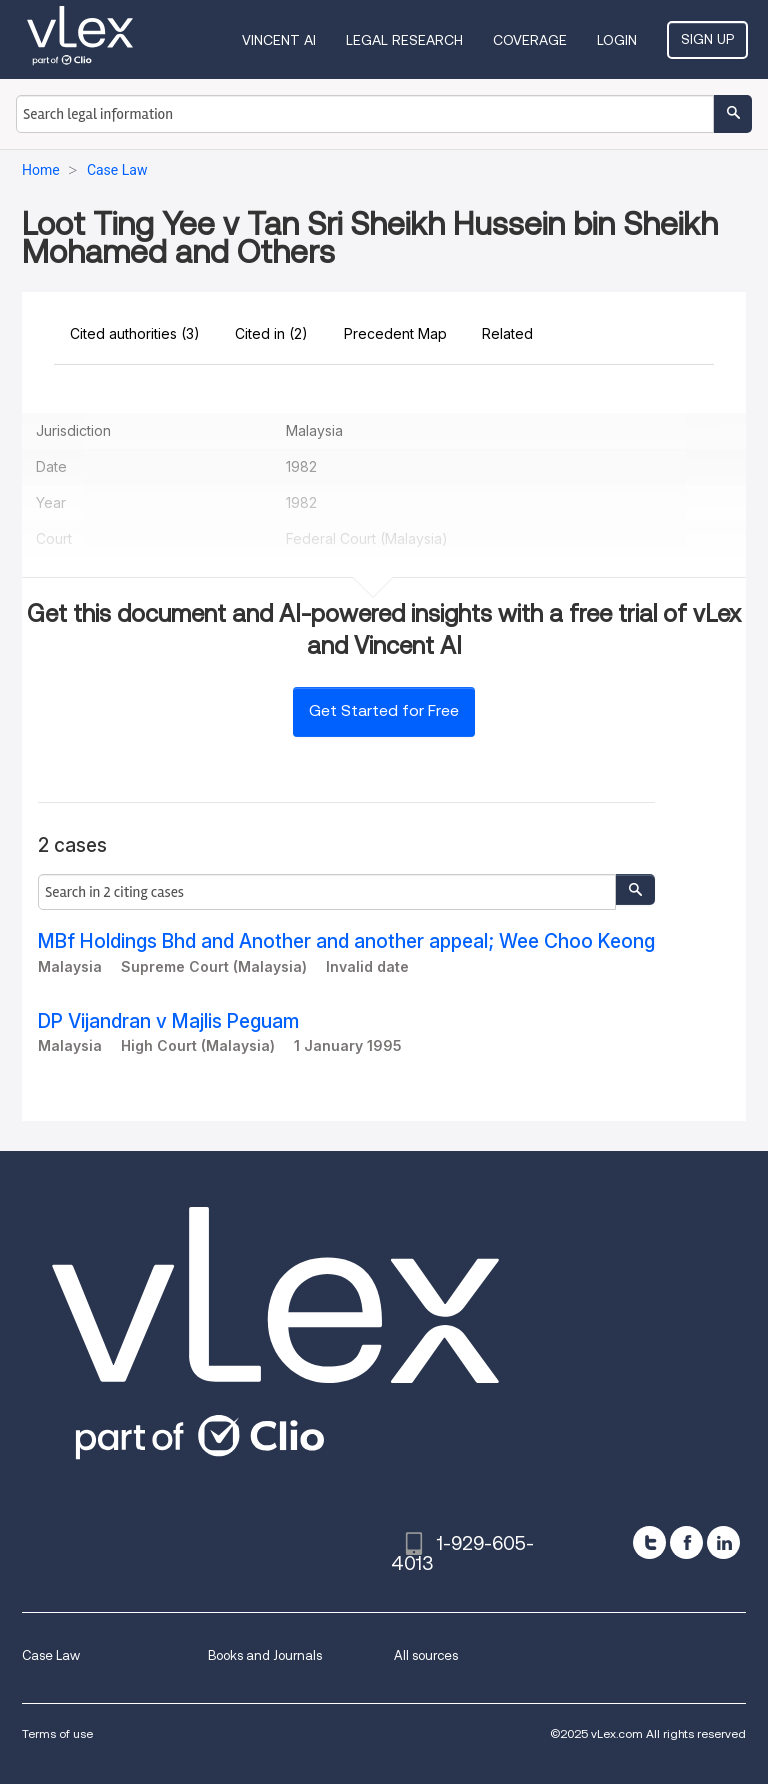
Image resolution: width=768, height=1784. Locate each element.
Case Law (51, 1655)
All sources (426, 1655)
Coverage (530, 40)
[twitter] (649, 1542)
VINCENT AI (279, 40)
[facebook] (686, 1542)
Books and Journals (265, 1655)
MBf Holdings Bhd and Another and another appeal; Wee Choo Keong (346, 941)
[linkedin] (723, 1542)
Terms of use (57, 1733)
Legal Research (404, 40)
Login (617, 40)
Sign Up (707, 39)
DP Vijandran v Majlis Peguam (168, 1021)
